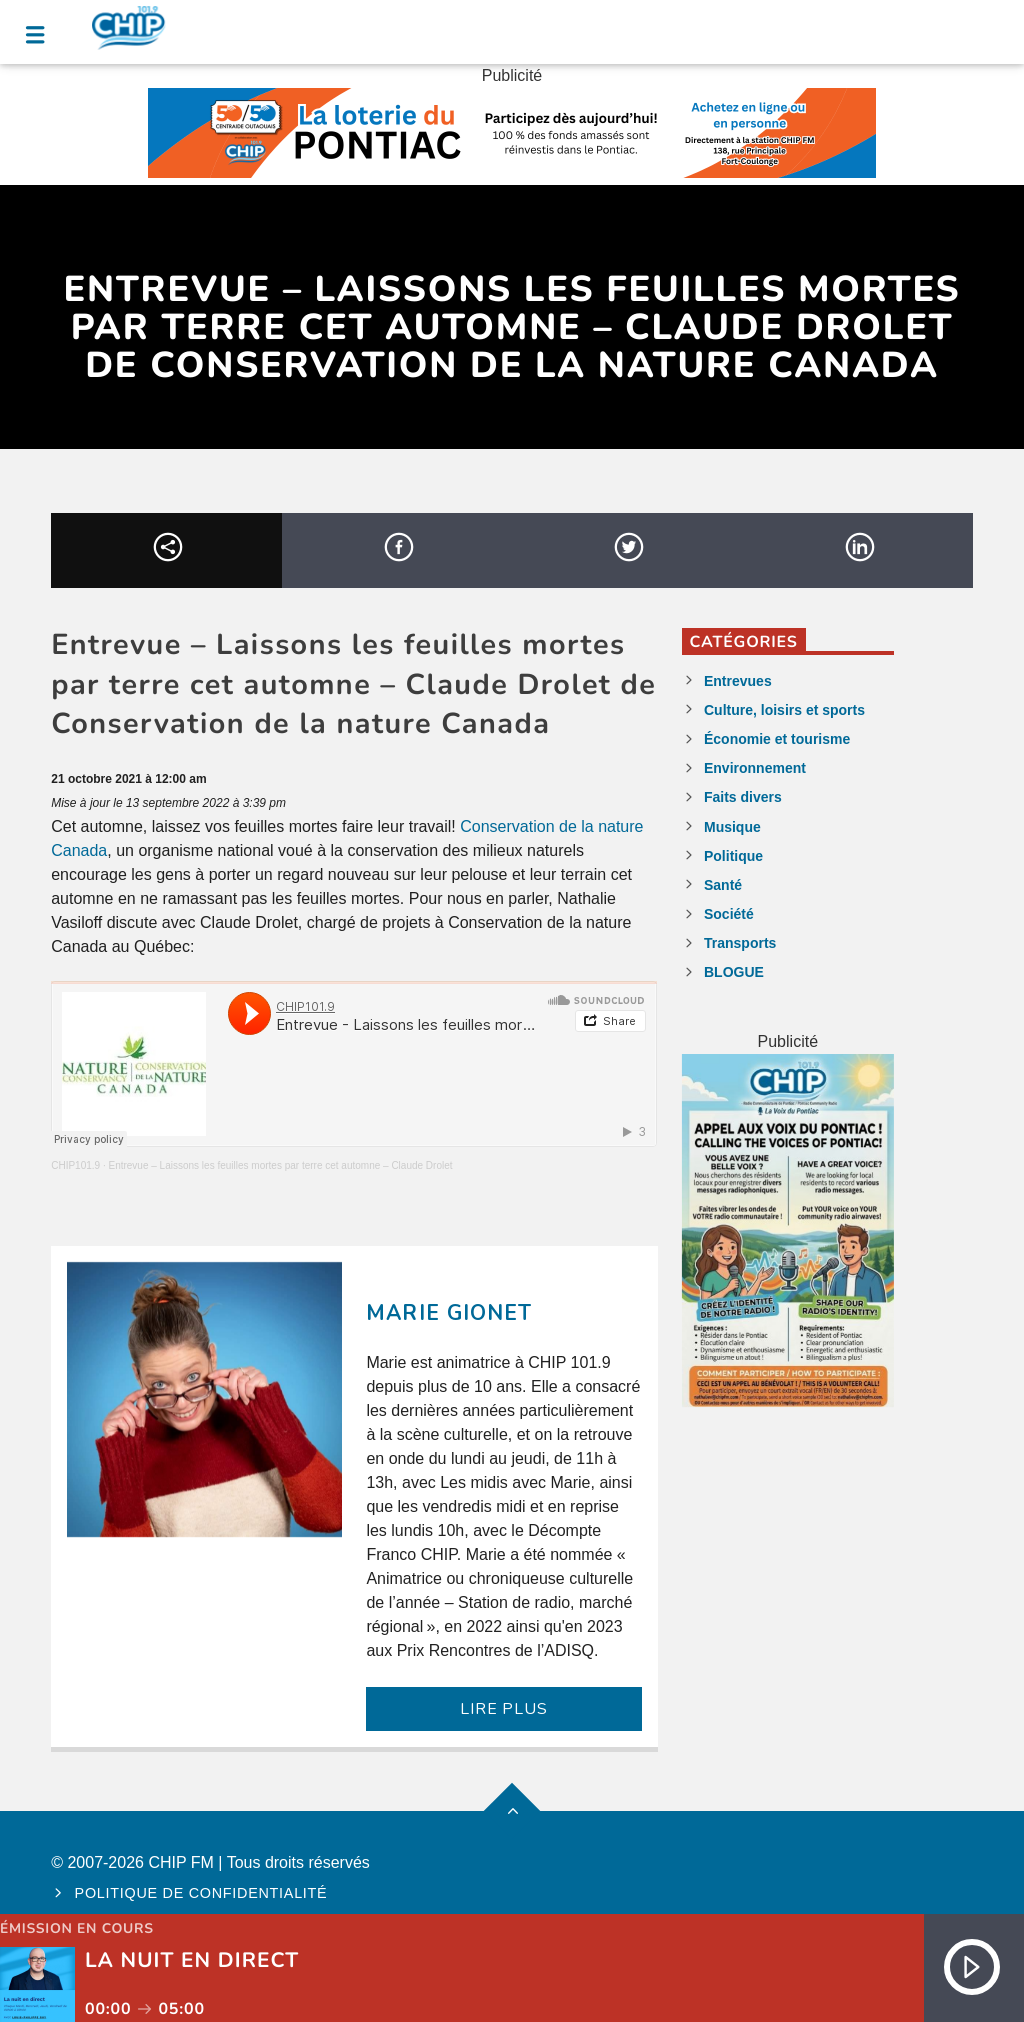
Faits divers (743, 797)
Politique (733, 856)
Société (729, 914)
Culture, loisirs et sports (784, 710)
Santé (723, 885)
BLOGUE (734, 972)
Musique (732, 827)
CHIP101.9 (75, 1165)
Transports (740, 943)
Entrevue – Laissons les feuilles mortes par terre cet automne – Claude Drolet (280, 1165)
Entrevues (738, 681)
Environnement (755, 768)
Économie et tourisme (777, 739)
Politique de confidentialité (201, 1893)
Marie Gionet (448, 1313)
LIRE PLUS (503, 1709)
